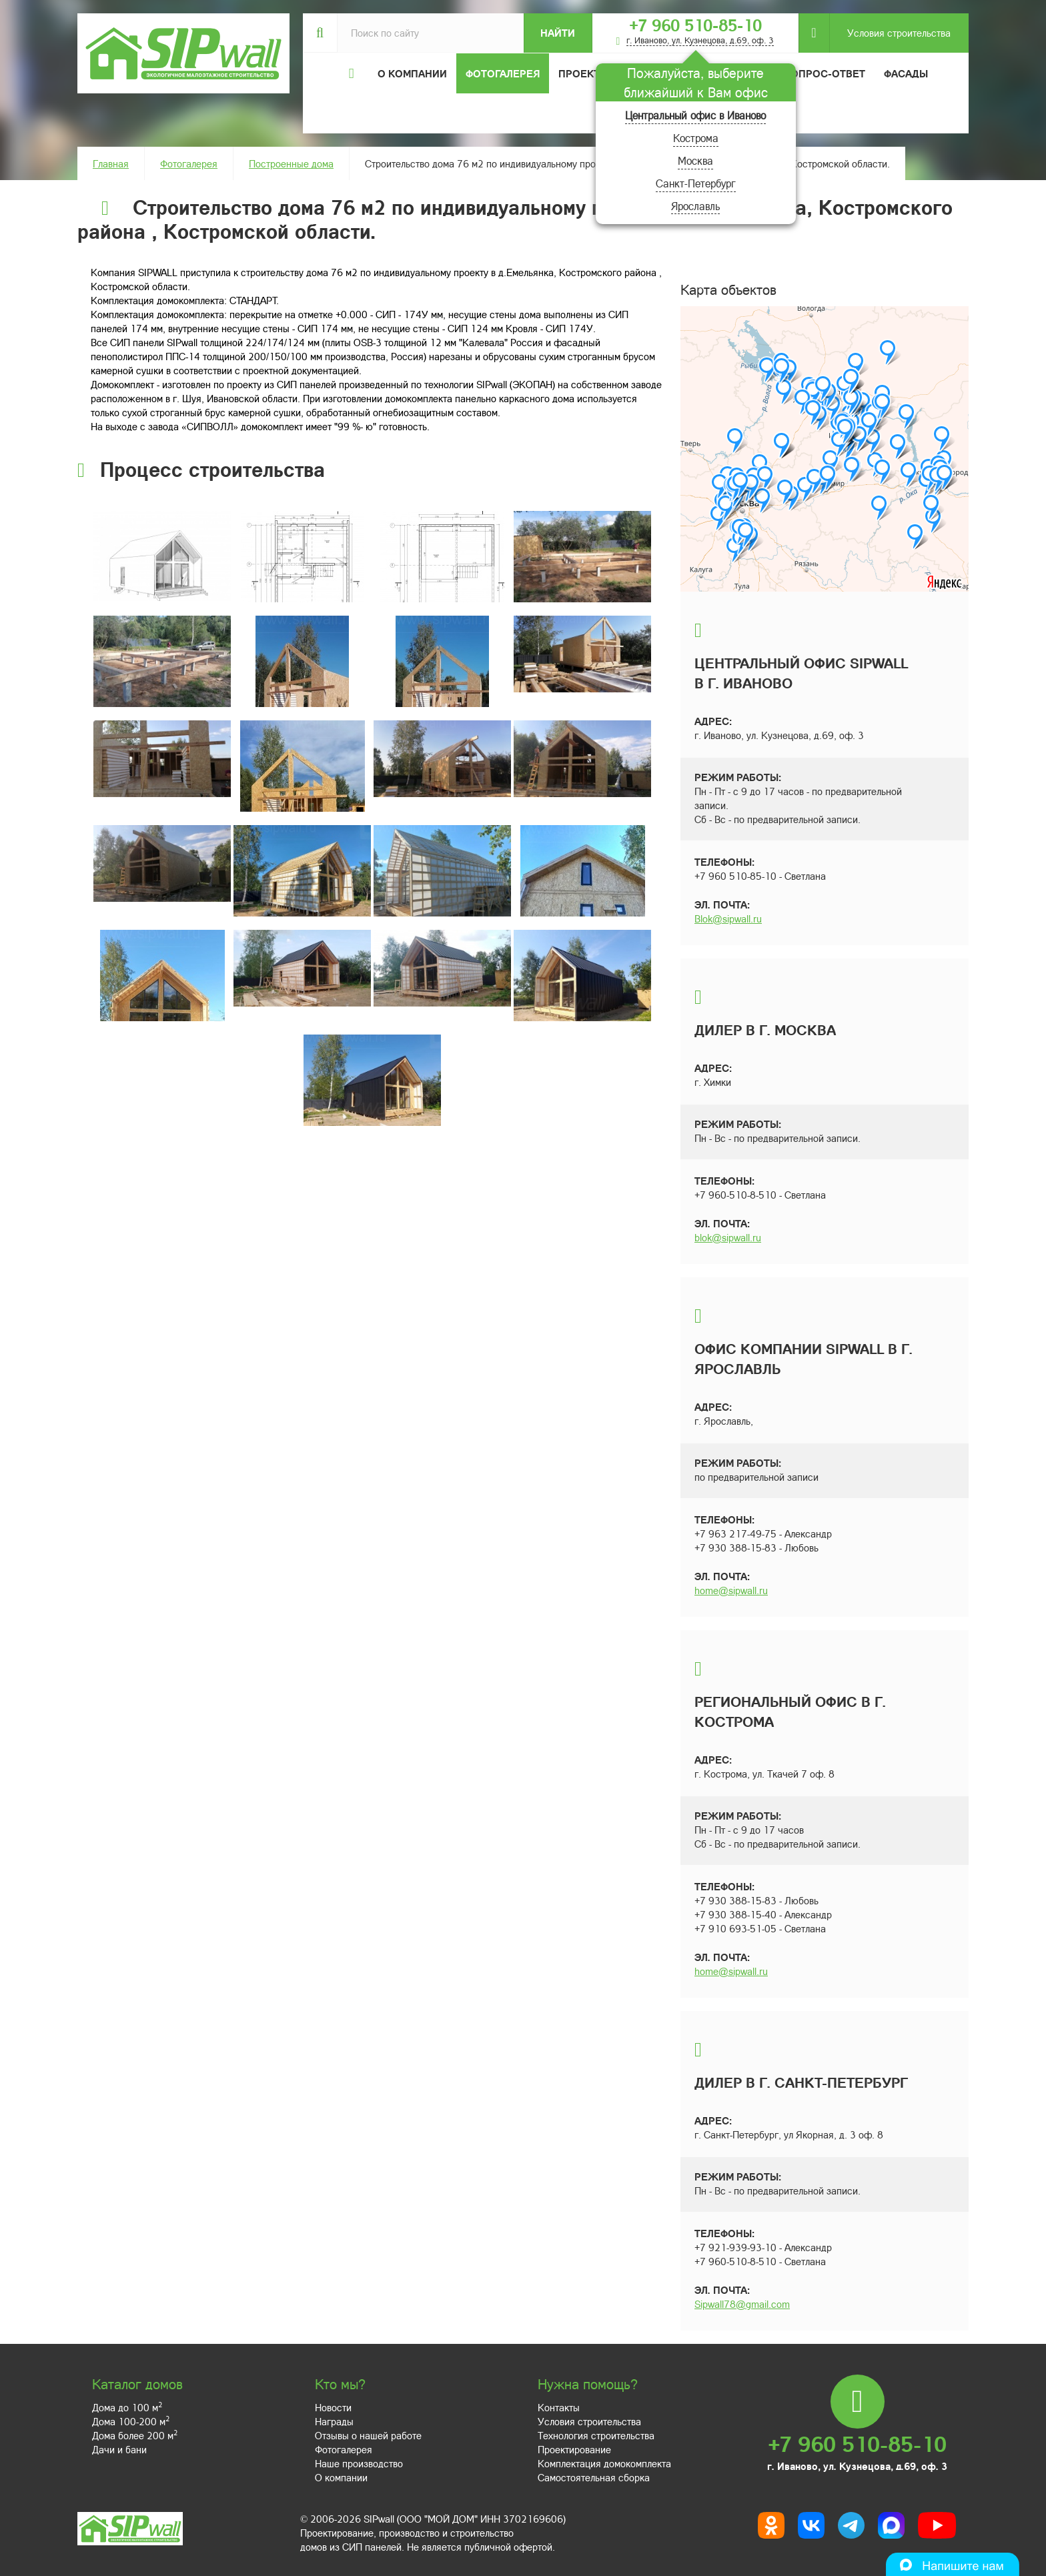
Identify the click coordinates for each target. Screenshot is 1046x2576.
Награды (334, 2421)
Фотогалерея (503, 73)
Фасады (906, 73)
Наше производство (359, 2463)
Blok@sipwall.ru (728, 918)
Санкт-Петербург (696, 183)
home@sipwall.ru (731, 1590)
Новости (333, 2407)
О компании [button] (412, 73)
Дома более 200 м (134, 2435)
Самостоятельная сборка (594, 2477)
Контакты (559, 2407)
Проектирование (574, 2449)
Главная (111, 163)
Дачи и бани (119, 2449)
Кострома (695, 137)
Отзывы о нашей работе (368, 2435)
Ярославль (695, 205)
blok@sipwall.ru (727, 1237)
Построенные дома (291, 163)
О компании (341, 2477)
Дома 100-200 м (130, 2421)
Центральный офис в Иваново (695, 115)
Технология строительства (596, 2435)
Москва (695, 160)
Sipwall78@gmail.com (742, 2304)
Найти (557, 33)
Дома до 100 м (127, 2407)
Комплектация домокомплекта (604, 2463)
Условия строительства (890, 33)
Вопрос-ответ (824, 73)
